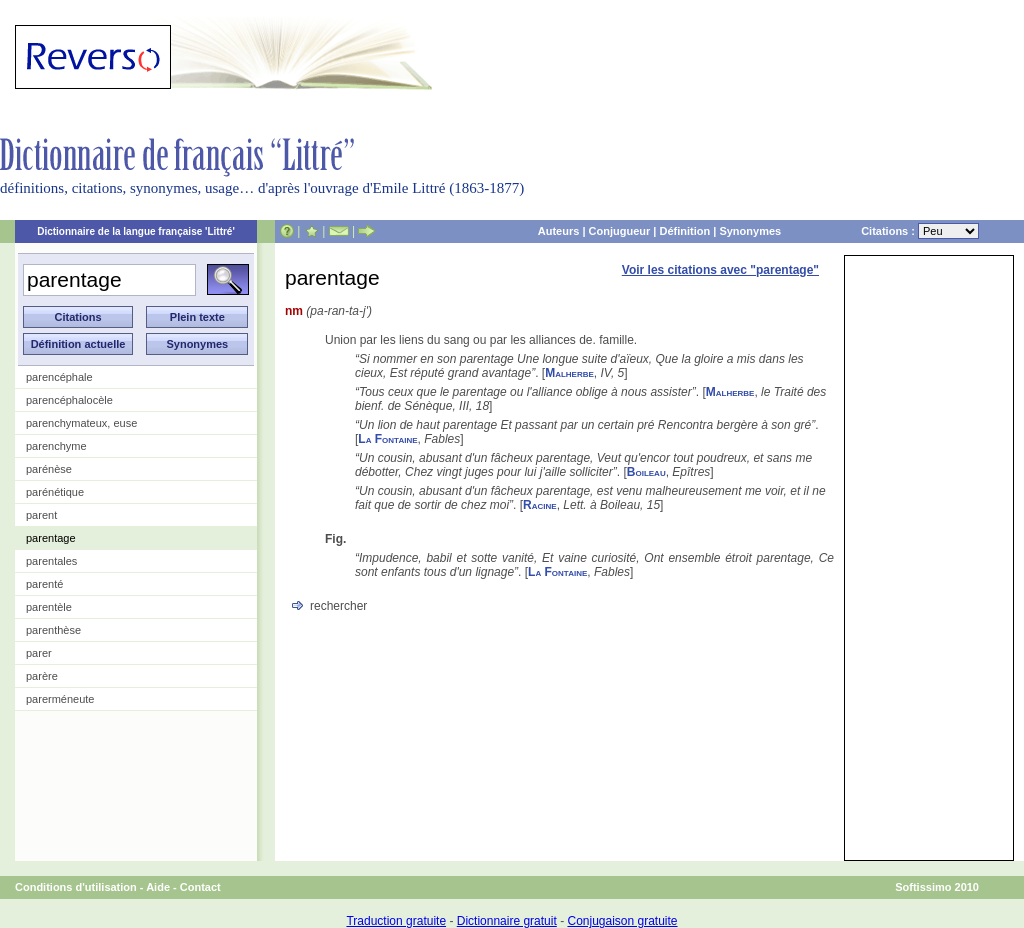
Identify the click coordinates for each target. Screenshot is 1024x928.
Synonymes (750, 231)
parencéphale (59, 377)
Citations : (920, 231)
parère (42, 676)
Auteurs (559, 231)
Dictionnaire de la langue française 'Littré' (136, 231)
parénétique (55, 492)
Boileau (646, 472)
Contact (200, 887)
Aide (158, 887)
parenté (44, 584)
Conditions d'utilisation (76, 887)
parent (41, 515)
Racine (540, 505)
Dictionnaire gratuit (507, 921)
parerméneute (60, 699)
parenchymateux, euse (81, 423)
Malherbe (569, 373)
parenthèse (53, 630)
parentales (51, 561)
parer (39, 653)
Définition (684, 231)
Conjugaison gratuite (622, 921)
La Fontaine (387, 439)
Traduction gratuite (396, 921)
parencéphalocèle (69, 400)
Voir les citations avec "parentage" (720, 270)
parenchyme (56, 446)
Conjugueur (620, 231)
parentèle (49, 607)
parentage (51, 538)
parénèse (49, 469)
